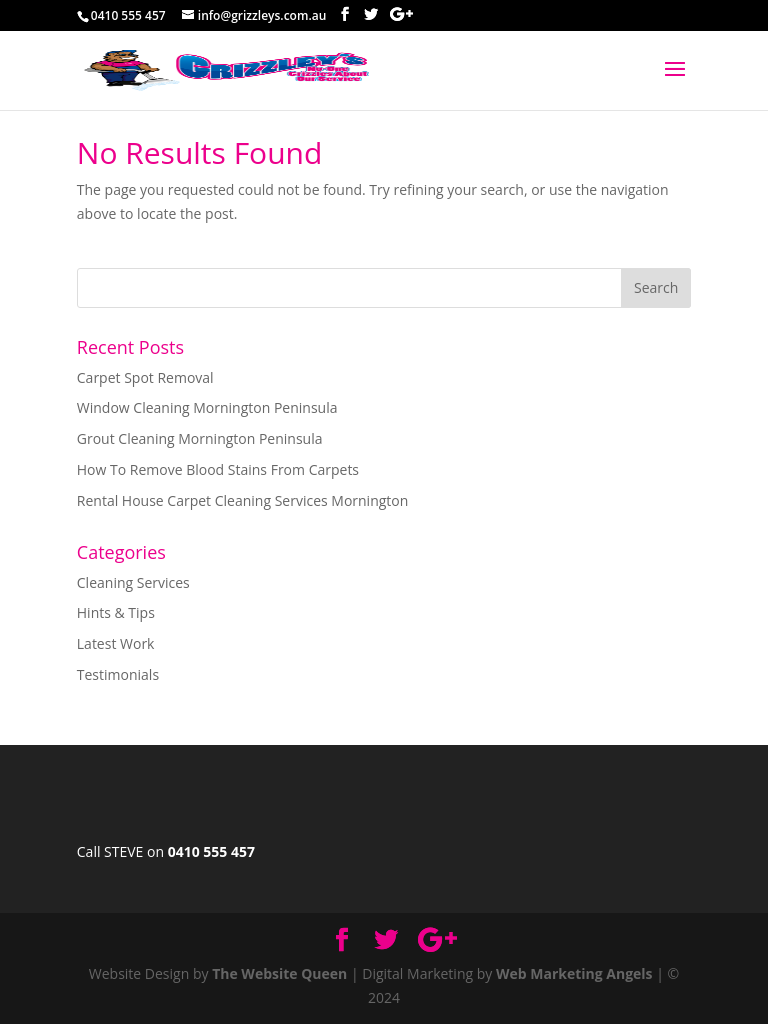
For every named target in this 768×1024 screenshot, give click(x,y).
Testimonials (118, 674)
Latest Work (116, 643)
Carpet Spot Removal (145, 377)
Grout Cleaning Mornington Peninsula (200, 438)
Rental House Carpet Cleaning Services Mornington (243, 500)
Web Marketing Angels (574, 973)
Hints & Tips (116, 612)
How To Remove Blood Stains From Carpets (218, 469)
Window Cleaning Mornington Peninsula (207, 407)
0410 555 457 (211, 851)
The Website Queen (279, 973)
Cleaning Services (133, 582)
